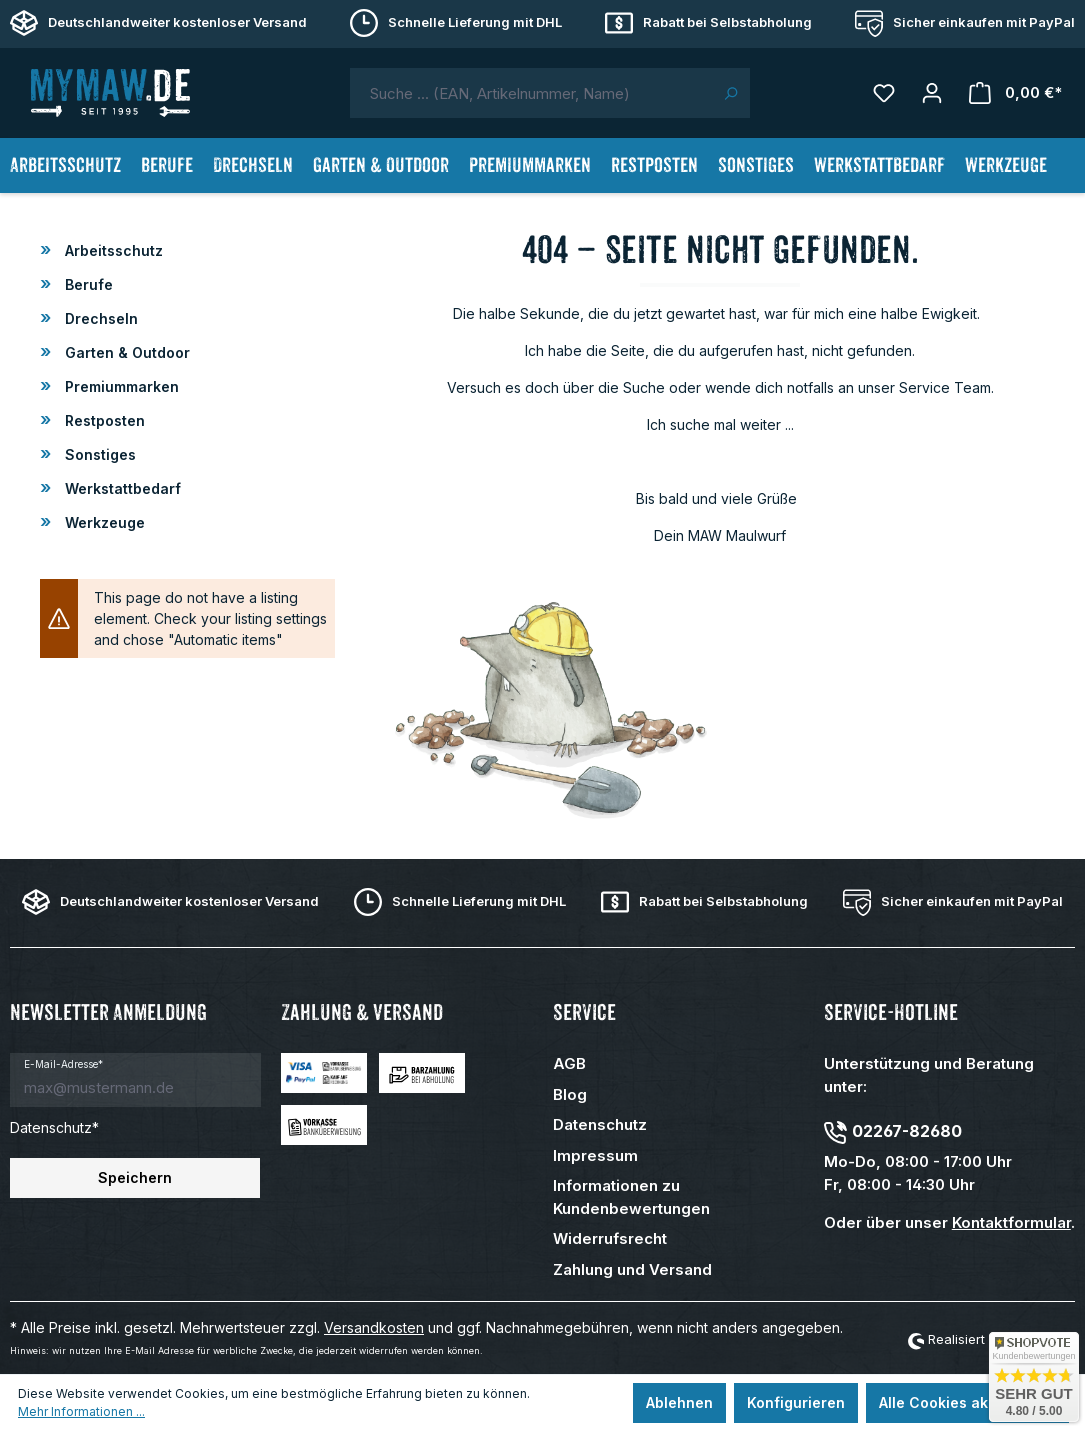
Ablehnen (679, 1402)
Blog (570, 1094)
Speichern (135, 1177)
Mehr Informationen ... (81, 1411)
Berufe (87, 284)
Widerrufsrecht (610, 1238)
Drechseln (99, 318)
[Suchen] (730, 93)
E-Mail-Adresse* (63, 1064)
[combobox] (531, 93)
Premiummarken (120, 386)
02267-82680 (907, 1131)
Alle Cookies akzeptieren (967, 1402)
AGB (569, 1063)
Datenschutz (600, 1124)
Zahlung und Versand (632, 1269)
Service (584, 1012)
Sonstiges (98, 454)
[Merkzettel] (884, 93)
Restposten (103, 420)
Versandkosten (374, 1327)
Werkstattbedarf (121, 488)
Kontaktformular (1011, 1222)
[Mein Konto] (932, 93)
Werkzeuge (103, 522)
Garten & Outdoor (125, 352)
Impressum (595, 1155)
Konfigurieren (796, 1402)
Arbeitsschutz (112, 250)
